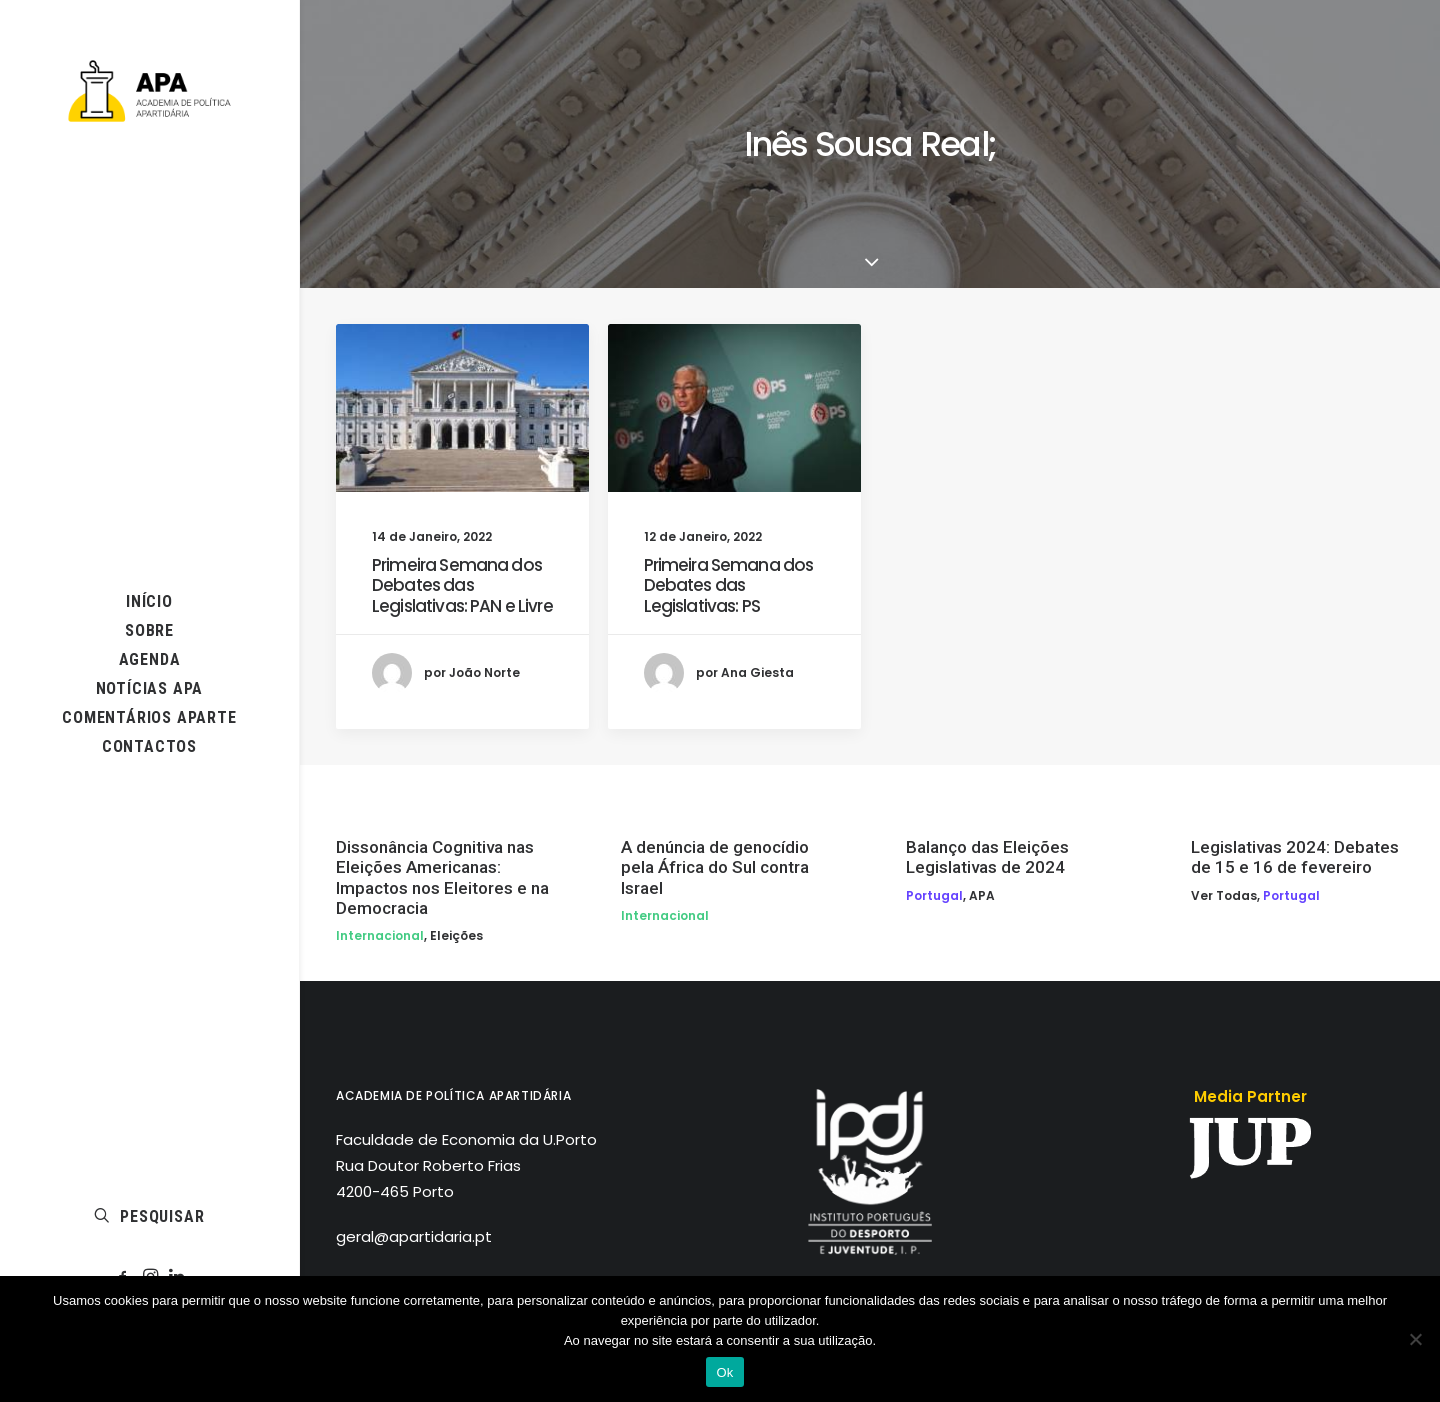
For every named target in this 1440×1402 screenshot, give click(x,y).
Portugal (934, 895)
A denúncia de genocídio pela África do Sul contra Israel (715, 867)
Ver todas (1224, 895)
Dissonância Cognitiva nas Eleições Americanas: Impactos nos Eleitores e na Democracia (442, 877)
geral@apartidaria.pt (414, 1236)
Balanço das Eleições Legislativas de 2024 (987, 857)
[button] (149, 630)
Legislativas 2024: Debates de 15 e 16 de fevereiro (1295, 857)
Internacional (380, 935)
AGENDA (150, 659)
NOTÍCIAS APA (150, 688)
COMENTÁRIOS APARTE (149, 717)
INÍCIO (149, 601)
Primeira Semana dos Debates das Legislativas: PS (729, 585)
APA (982, 895)
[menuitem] (149, 601)
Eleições (456, 935)
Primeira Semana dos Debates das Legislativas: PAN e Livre (462, 585)
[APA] (149, 91)
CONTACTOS (149, 746)
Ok (724, 1372)
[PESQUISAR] (149, 1216)
